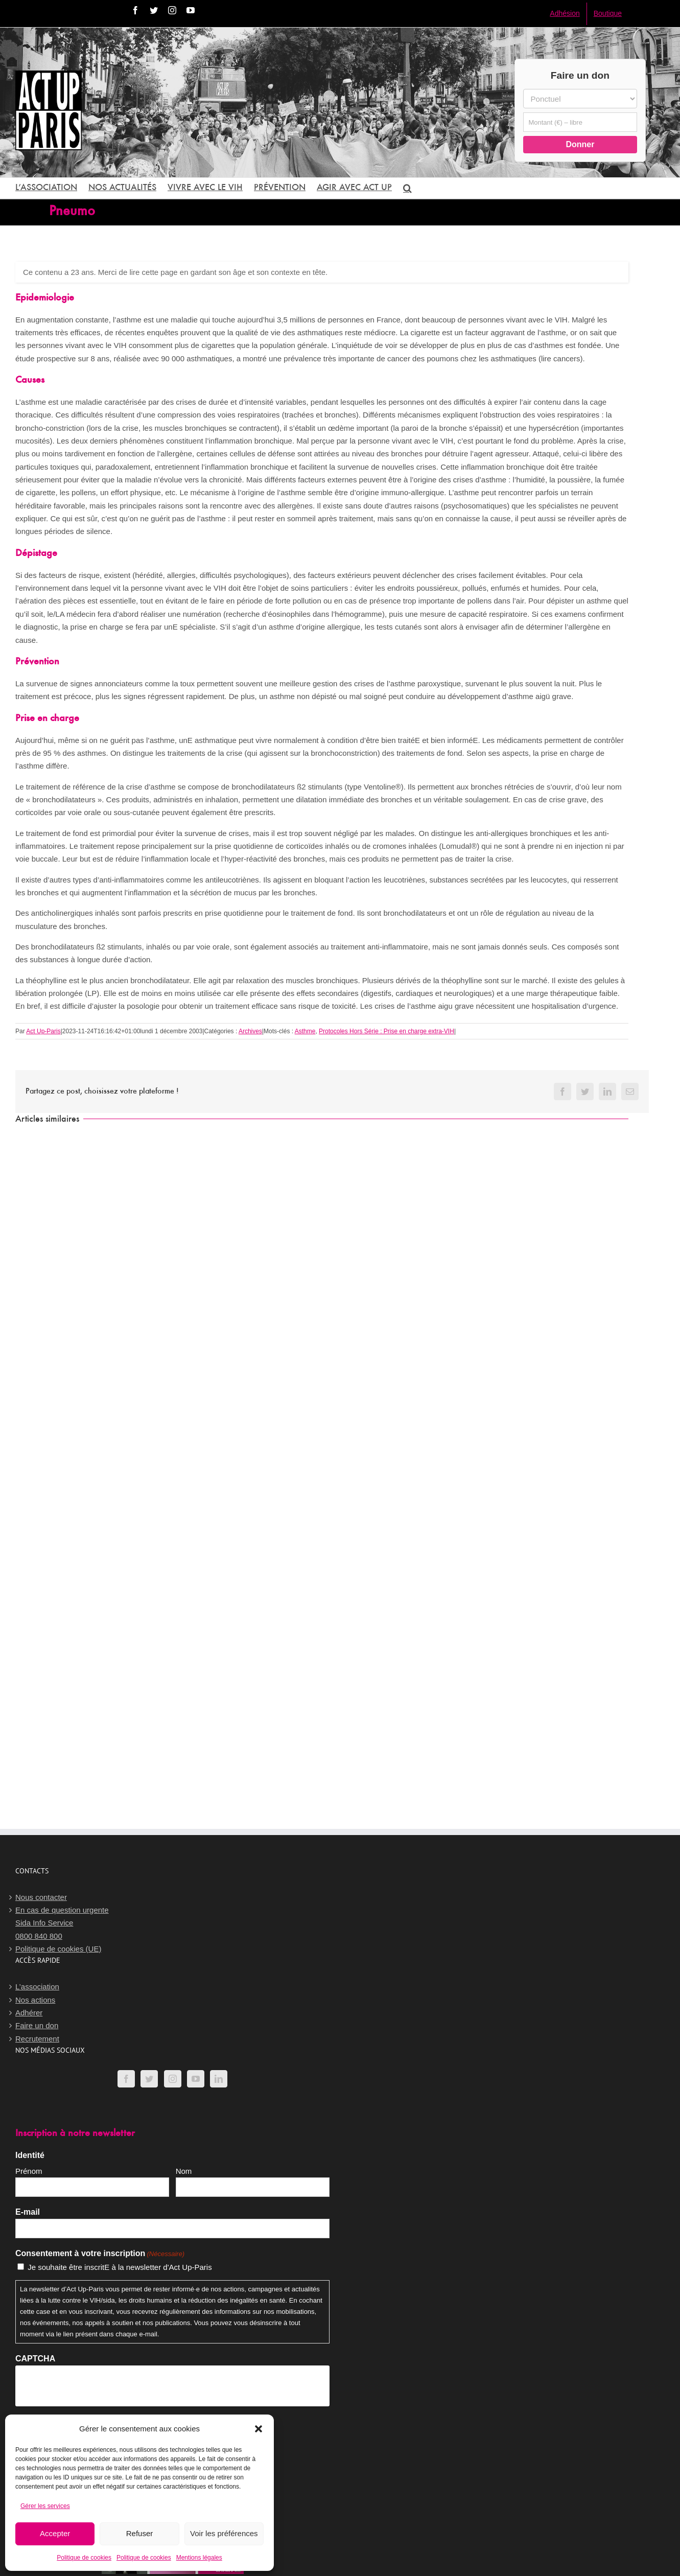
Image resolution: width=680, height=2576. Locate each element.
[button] (258, 2429)
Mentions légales (199, 2557)
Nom (184, 2171)
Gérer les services (45, 2506)
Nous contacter (41, 1897)
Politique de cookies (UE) (58, 1948)
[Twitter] (149, 2078)
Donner (580, 144)
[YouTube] (195, 2078)
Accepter (55, 2533)
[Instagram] (172, 2078)
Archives (250, 1031)
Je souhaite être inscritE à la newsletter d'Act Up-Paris (120, 2267)
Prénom (28, 2171)
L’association (37, 1986)
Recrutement (37, 2038)
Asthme (305, 1031)
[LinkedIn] (218, 2078)
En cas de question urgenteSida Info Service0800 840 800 (62, 1923)
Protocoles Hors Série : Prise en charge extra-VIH (386, 1031)
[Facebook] (126, 2078)
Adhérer (28, 2012)
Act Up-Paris (43, 1031)
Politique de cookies (84, 2557)
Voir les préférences (224, 2533)
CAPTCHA (35, 2358)
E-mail (27, 2212)
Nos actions (35, 1999)
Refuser (139, 2533)
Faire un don (36, 2025)
